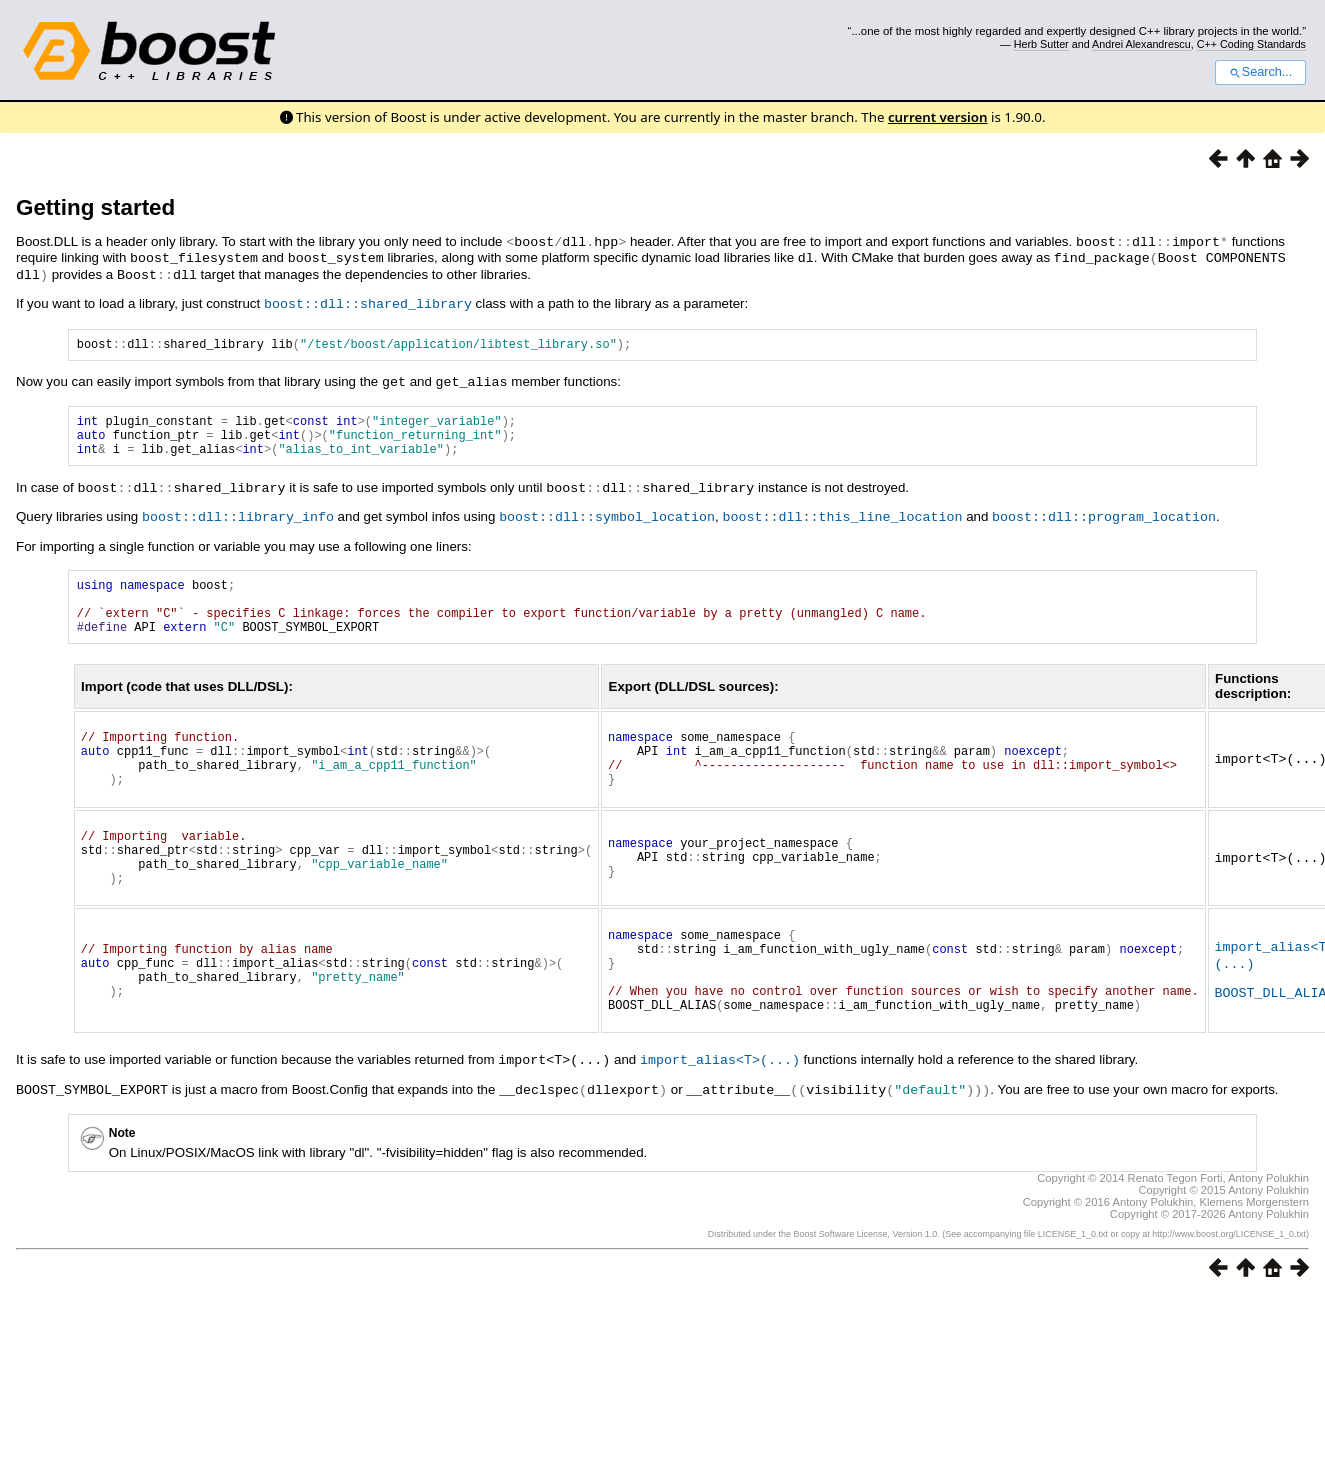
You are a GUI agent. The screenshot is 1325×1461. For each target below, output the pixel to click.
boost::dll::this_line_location (842, 522)
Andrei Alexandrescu (1141, 44)
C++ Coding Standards (1251, 44)
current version (938, 117)
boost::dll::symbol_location (607, 522)
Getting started (95, 207)
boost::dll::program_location (1104, 522)
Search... (1260, 72)
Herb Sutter (1041, 44)
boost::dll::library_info (238, 522)
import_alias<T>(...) (720, 1118)
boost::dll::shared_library (368, 300)
